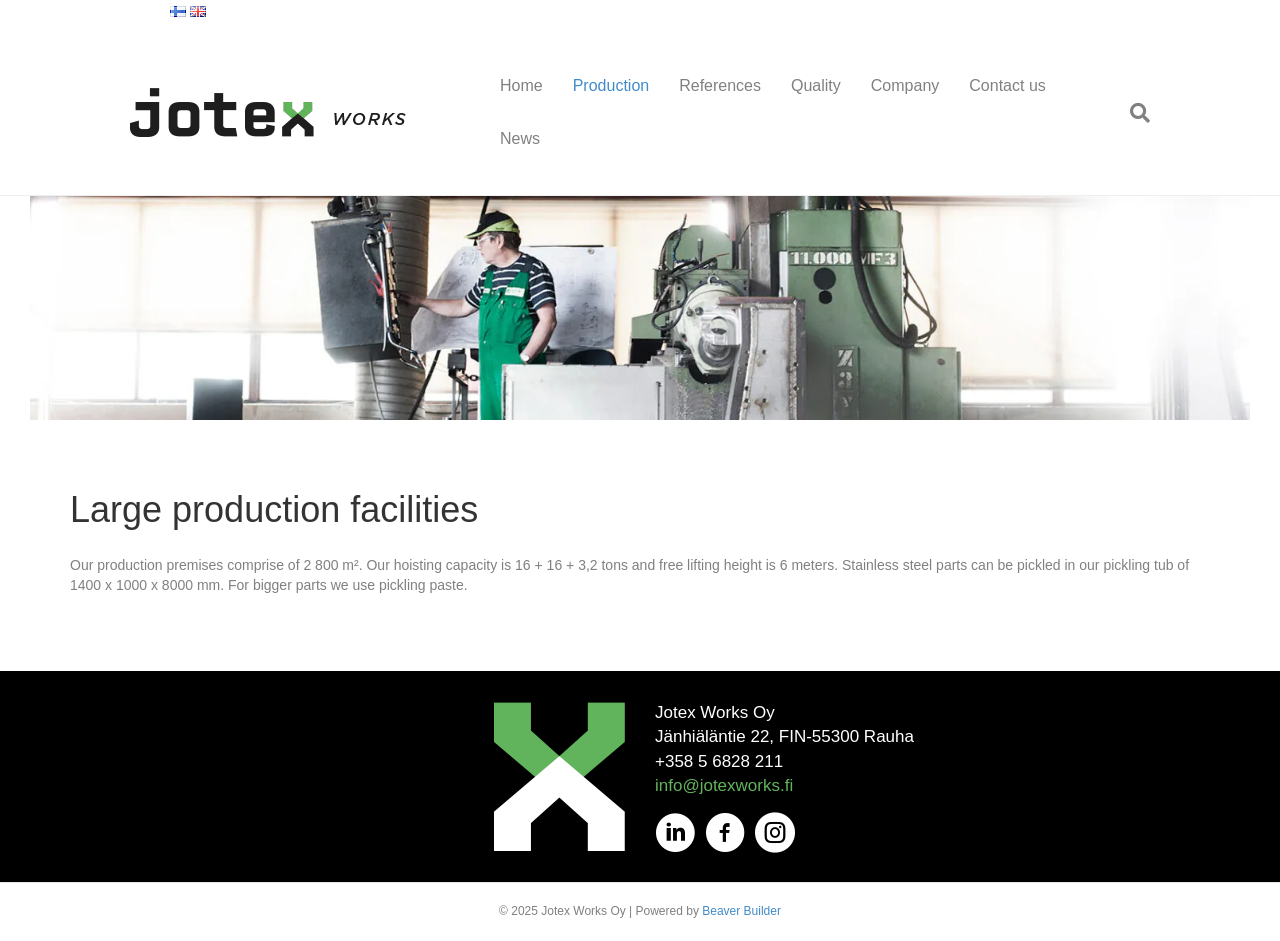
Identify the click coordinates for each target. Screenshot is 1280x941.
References (720, 85)
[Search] (1132, 113)
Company (905, 85)
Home (521, 85)
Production (611, 85)
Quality (816, 85)
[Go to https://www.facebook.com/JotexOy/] (725, 834)
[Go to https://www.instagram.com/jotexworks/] (775, 834)
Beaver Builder (741, 911)
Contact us (1007, 85)
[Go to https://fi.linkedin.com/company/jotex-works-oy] (675, 834)
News (520, 138)
